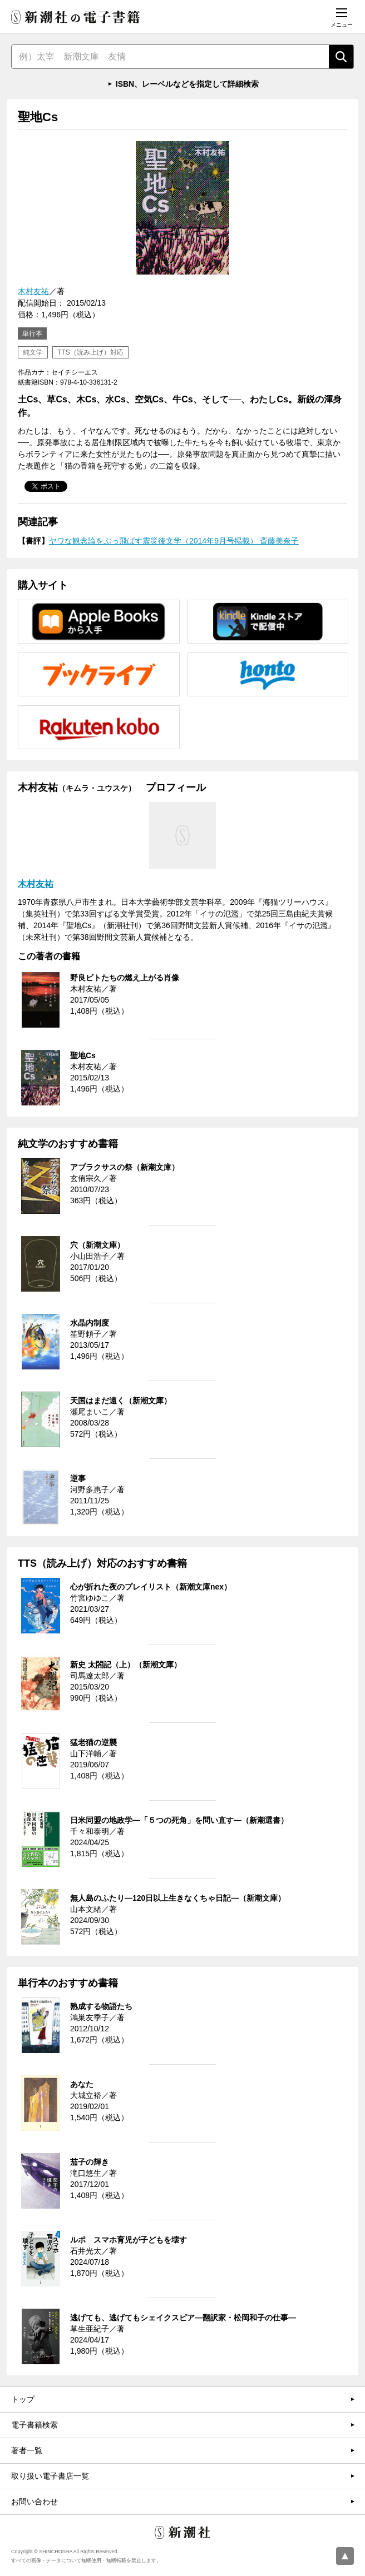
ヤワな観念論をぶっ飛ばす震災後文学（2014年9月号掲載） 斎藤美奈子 (174, 540)
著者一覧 (26, 2450)
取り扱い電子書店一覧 (50, 2476)
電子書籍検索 (34, 2424)
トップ (22, 2399)
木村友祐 (33, 291)
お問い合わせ (34, 2501)
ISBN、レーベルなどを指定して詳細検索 (187, 83)
